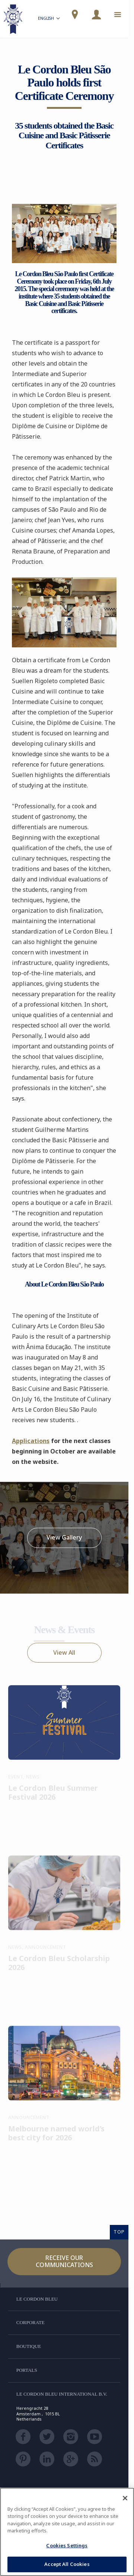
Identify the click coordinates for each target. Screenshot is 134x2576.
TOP (119, 2231)
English (49, 19)
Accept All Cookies (66, 2564)
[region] (67, 2532)
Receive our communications (64, 2261)
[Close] (125, 2498)
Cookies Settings (66, 2545)
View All (64, 1652)
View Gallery (64, 1538)
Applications (31, 1441)
